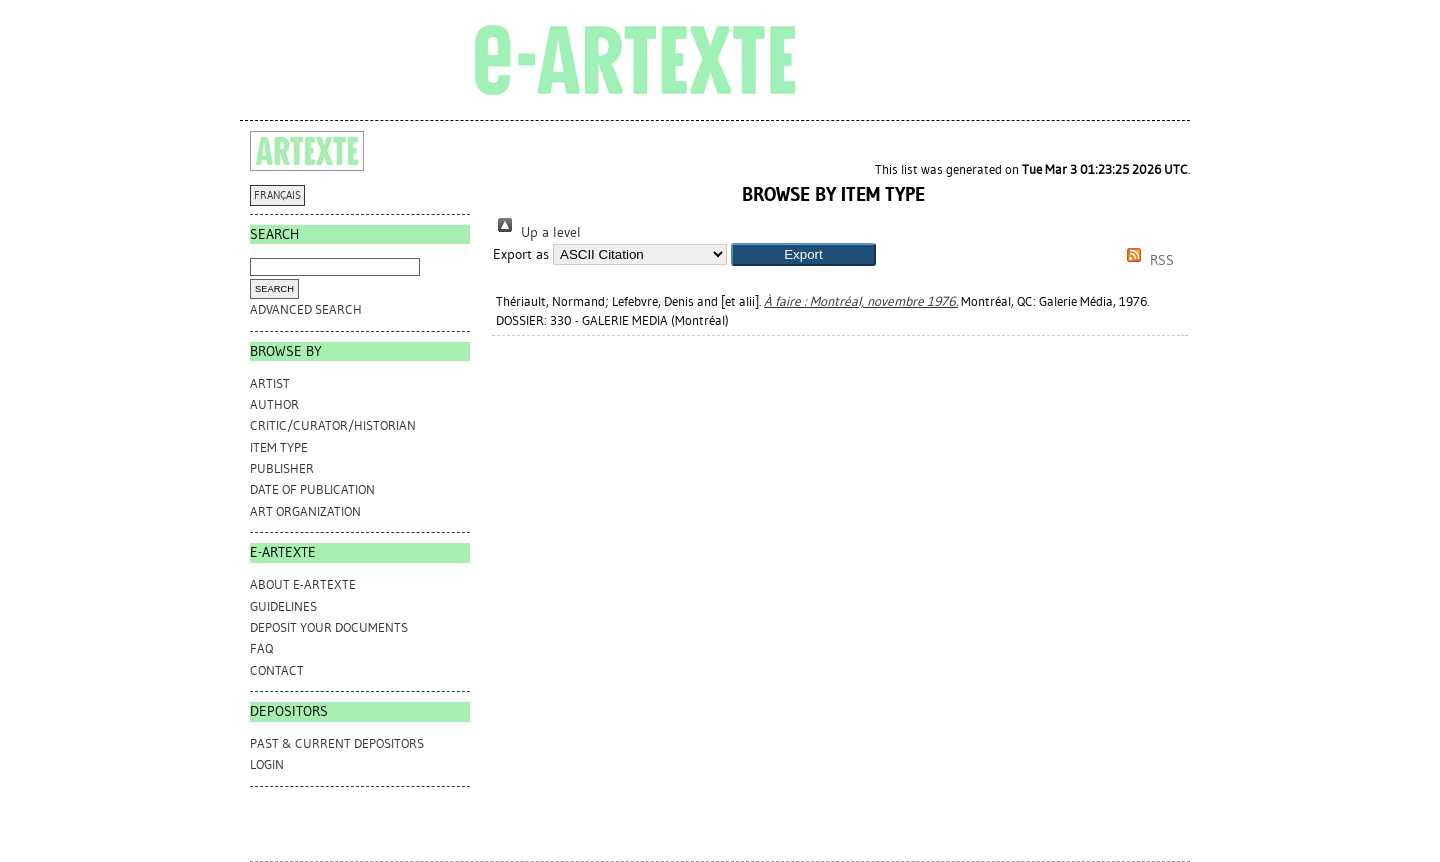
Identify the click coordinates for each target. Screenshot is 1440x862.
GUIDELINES (283, 606)
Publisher (282, 468)
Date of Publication (312, 489)
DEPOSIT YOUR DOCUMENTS (329, 627)
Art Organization (305, 511)
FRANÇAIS (277, 195)
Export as (521, 254)
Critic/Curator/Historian (333, 425)
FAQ (261, 648)
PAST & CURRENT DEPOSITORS (337, 743)
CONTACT (277, 670)
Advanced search (306, 309)
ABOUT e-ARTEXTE (303, 584)
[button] (803, 254)
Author (274, 404)
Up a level (537, 232)
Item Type (279, 447)
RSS (1147, 260)
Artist (270, 383)
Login (267, 764)
